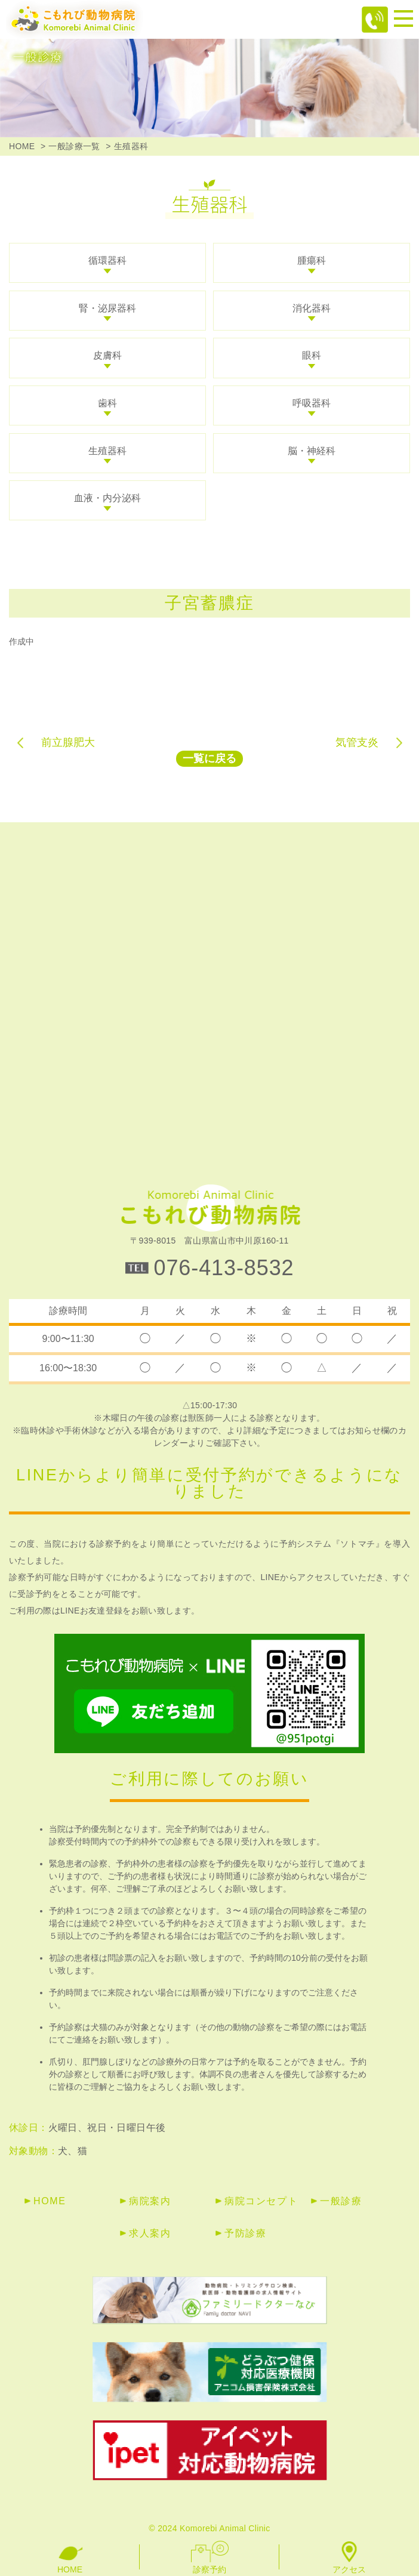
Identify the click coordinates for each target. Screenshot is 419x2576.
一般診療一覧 (74, 146)
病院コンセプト (261, 2201)
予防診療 (245, 2233)
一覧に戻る (209, 758)
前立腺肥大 (68, 742)
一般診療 (341, 2201)
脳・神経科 (311, 451)
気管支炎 (356, 742)
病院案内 (150, 2201)
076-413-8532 (224, 1267)
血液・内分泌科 (107, 498)
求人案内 (150, 2233)
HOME (22, 146)
